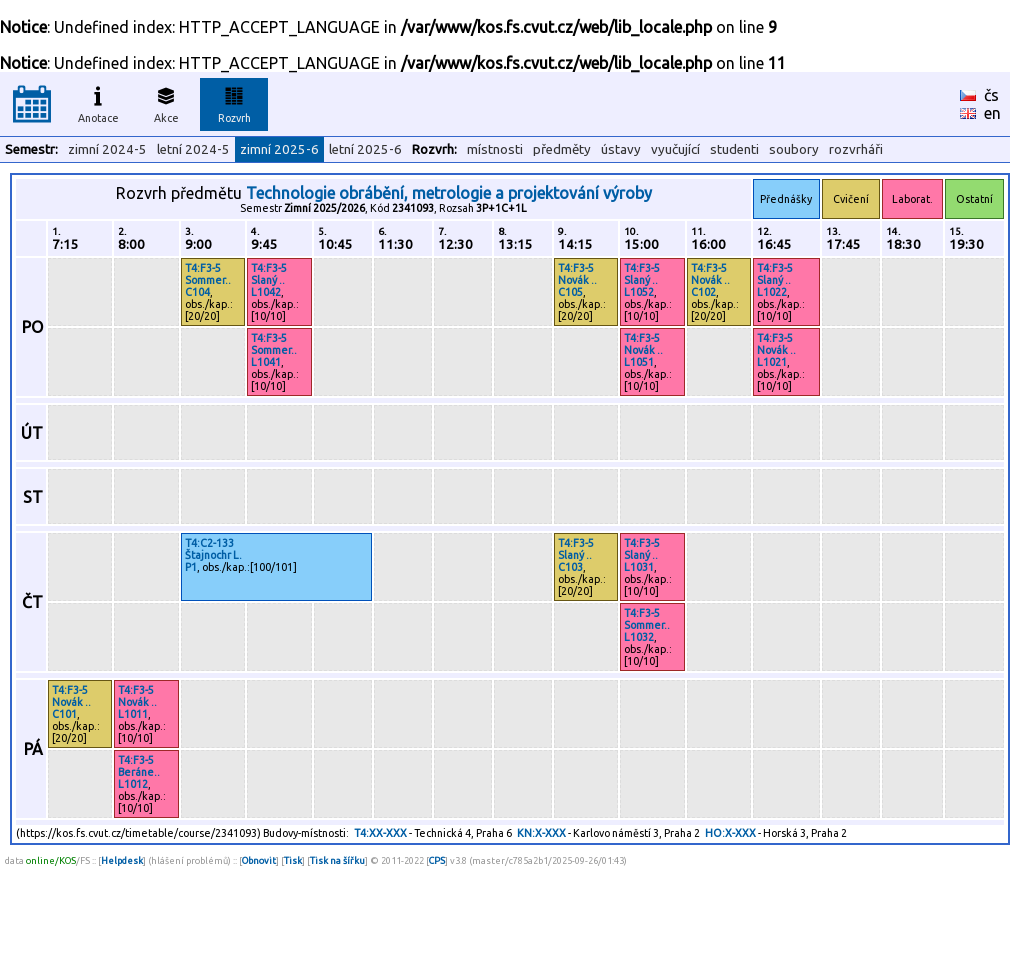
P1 (191, 567)
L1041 (266, 362)
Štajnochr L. (213, 555)
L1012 (133, 784)
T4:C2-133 (209, 543)
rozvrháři (856, 149)
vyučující (675, 149)
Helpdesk (122, 860)
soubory (794, 149)
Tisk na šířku (337, 860)
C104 (197, 292)
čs (991, 95)
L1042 (266, 292)
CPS (437, 860)
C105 (570, 292)
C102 (703, 292)
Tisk (293, 860)
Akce (166, 102)
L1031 (639, 567)
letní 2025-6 (365, 149)
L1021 (772, 362)
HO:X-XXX (730, 833)
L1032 (639, 637)
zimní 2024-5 (107, 149)
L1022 (772, 292)
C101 (64, 714)
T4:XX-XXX (380, 833)
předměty (562, 149)
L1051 (639, 362)
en (992, 113)
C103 (570, 567)
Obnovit (259, 860)
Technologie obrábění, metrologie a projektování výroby (449, 193)
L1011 (133, 714)
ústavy (621, 149)
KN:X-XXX (541, 833)
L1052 (639, 292)
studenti (734, 149)
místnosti (495, 149)
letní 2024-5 (193, 149)
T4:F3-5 (203, 268)
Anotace (98, 102)
